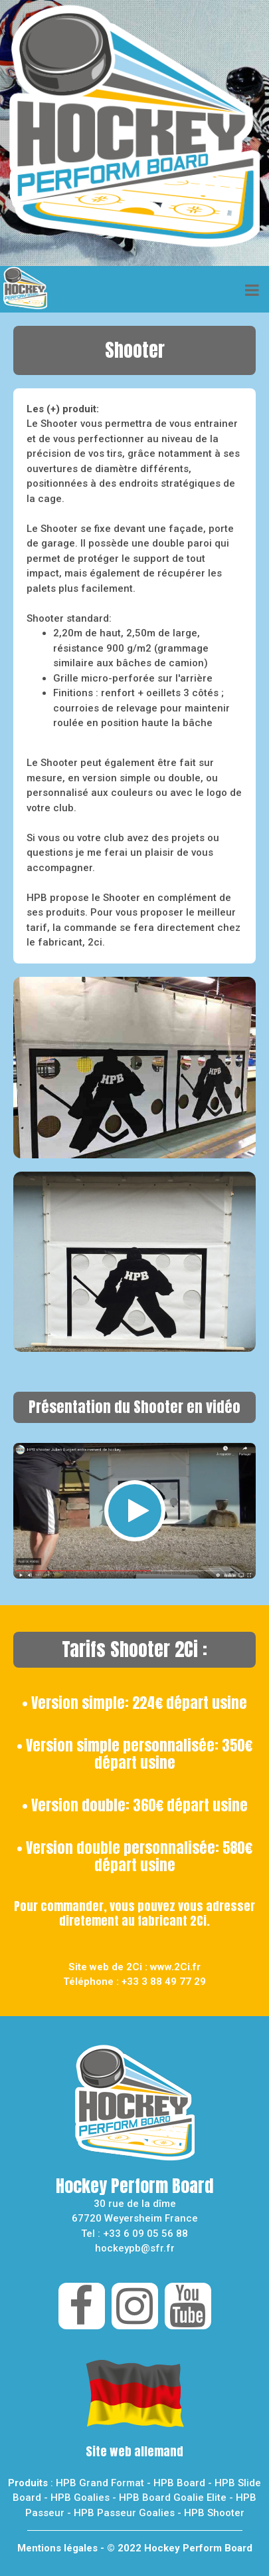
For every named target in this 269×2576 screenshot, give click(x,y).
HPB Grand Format (100, 2483)
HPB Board (179, 2483)
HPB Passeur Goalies (124, 2513)
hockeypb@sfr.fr (135, 2248)
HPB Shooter (214, 2513)
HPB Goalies (80, 2498)
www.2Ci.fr (175, 1967)
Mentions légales (57, 2548)
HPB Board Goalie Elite (172, 2498)
